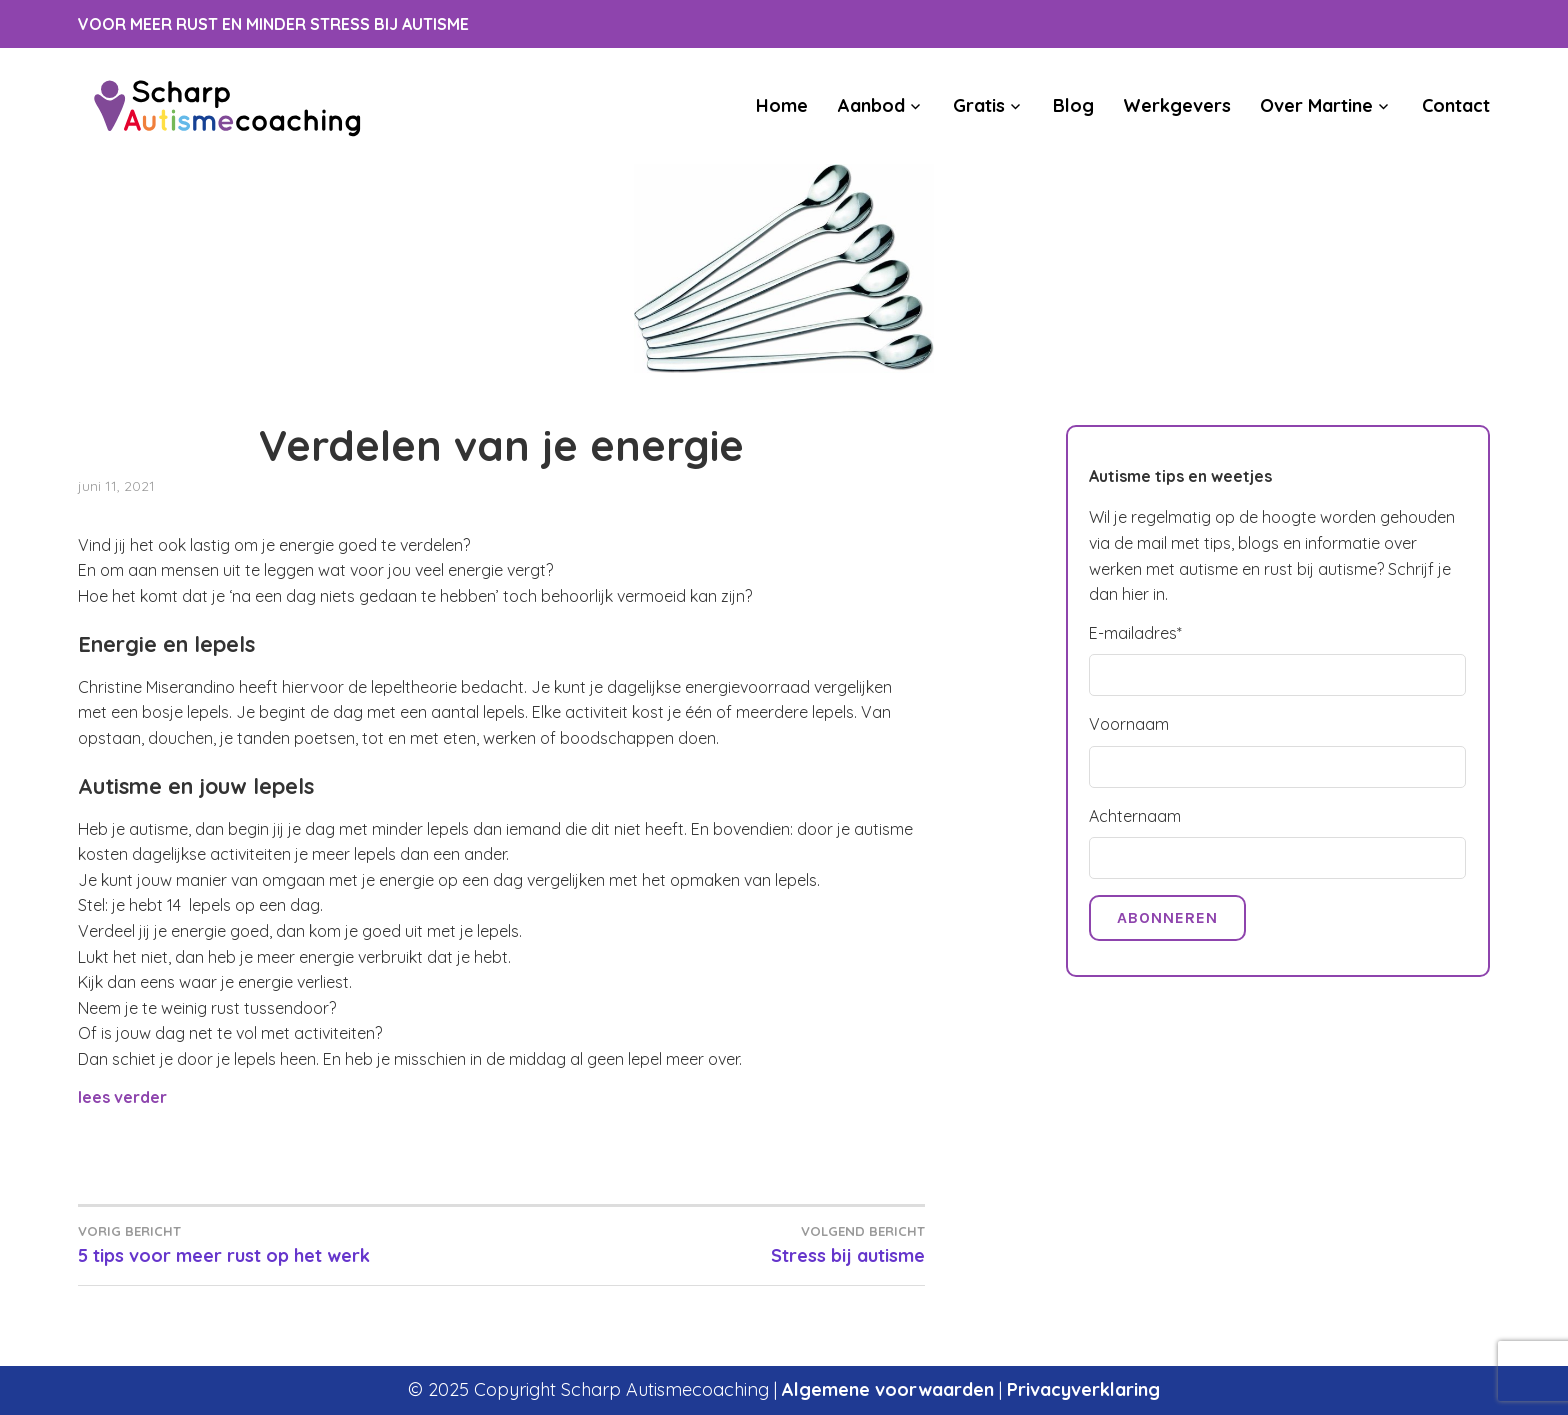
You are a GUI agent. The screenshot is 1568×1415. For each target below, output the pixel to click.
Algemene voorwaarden (888, 1389)
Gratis (979, 105)
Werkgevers (1177, 105)
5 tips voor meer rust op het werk (289, 1244)
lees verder (122, 1097)
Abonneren (1167, 917)
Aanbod (871, 105)
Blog (1073, 105)
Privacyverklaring (1083, 1389)
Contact (1456, 105)
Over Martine (1316, 105)
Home (782, 105)
